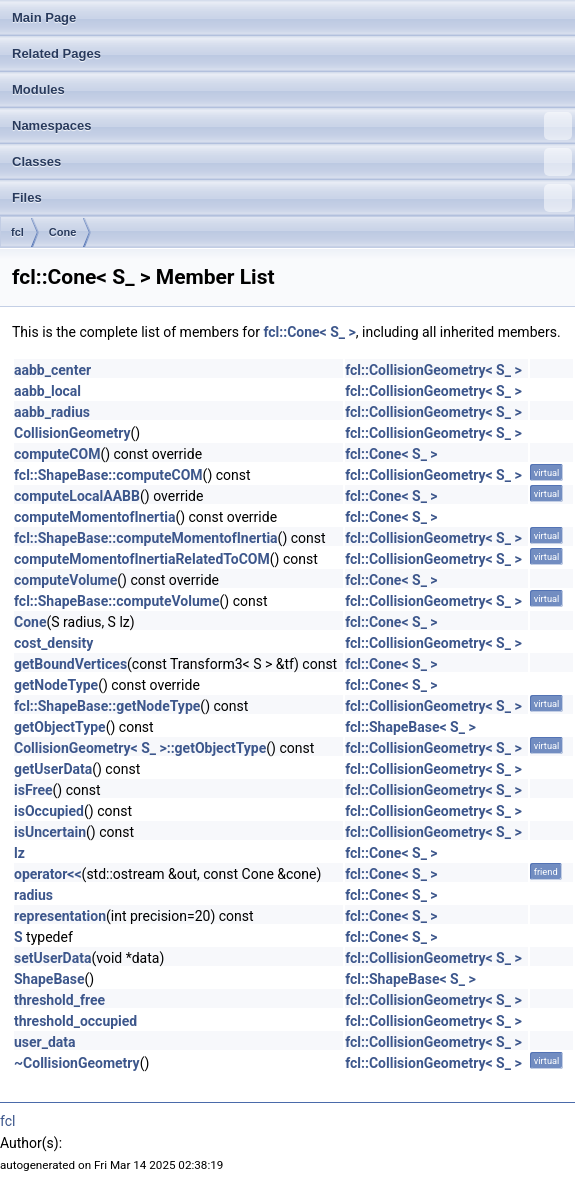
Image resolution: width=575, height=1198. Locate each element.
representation (60, 916)
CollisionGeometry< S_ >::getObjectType (140, 748)
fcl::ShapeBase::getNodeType (107, 706)
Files (292, 198)
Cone (63, 232)
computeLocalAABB (77, 496)
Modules (38, 89)
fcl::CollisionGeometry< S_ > (433, 370)
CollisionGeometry (72, 433)
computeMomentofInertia (94, 517)
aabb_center (52, 370)
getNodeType (56, 685)
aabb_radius (52, 412)
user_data (45, 1042)
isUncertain (50, 832)
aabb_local (47, 391)
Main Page (44, 17)
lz (19, 853)
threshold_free (59, 1000)
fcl (17, 232)
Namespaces (292, 126)
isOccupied (49, 811)
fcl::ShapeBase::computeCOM (108, 475)
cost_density (53, 643)
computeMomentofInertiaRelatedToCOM (142, 559)
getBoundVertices (70, 664)
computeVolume (65, 580)
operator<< (48, 874)
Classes (292, 162)
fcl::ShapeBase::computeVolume (117, 601)
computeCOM (57, 454)
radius (33, 895)
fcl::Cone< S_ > (309, 332)
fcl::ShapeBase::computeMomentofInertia (146, 538)
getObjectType (60, 727)
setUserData (52, 958)
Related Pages (56, 53)
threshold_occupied (75, 1021)
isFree (33, 790)
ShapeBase (49, 979)
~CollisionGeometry (77, 1063)
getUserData (53, 769)
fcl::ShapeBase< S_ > (410, 727)
